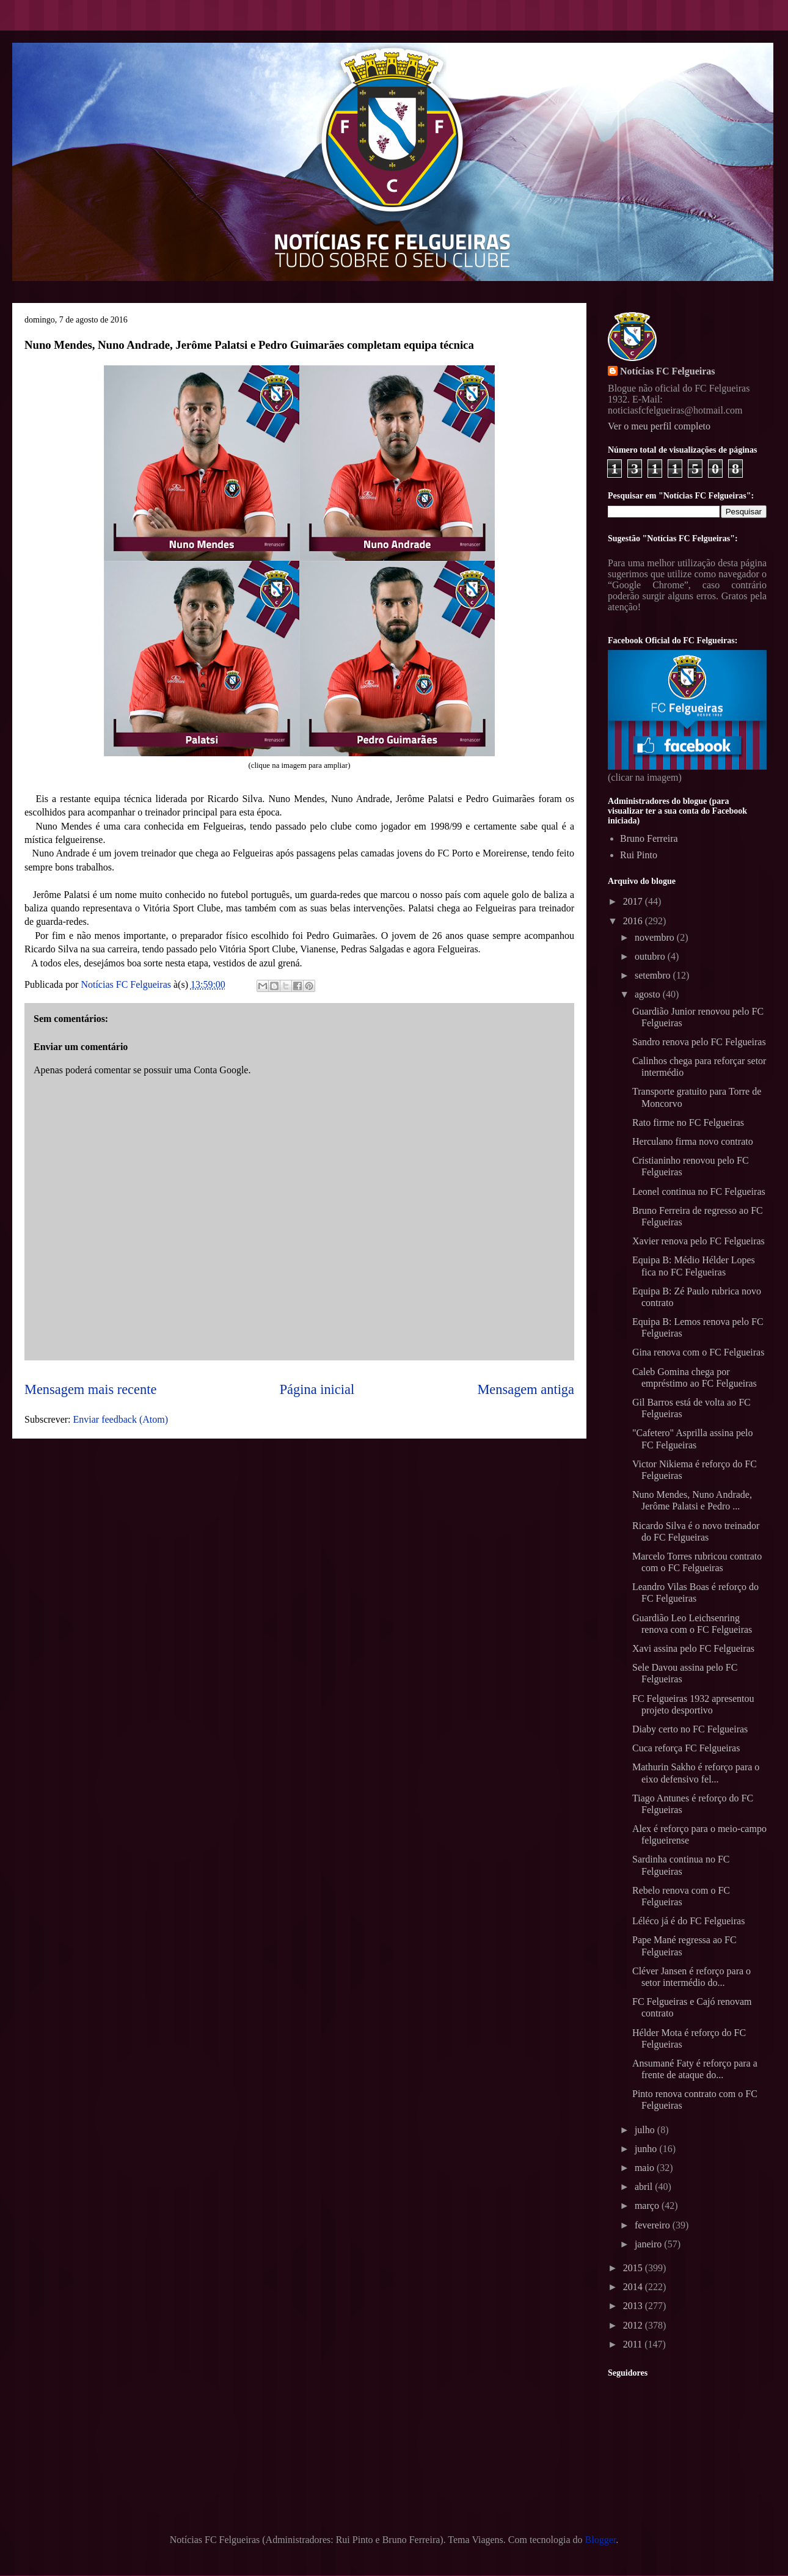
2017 (634, 901)
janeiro (649, 2244)
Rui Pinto (638, 855)
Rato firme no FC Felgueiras (688, 1122)
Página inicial (317, 1389)
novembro (656, 937)
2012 (634, 2325)
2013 (634, 2306)
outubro (651, 956)
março (648, 2205)
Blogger (600, 2539)
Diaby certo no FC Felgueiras (690, 1729)
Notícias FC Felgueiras (667, 371)
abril (645, 2186)
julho (646, 2130)
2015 (634, 2268)
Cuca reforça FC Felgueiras (686, 1748)
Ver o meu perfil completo (659, 426)
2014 (634, 2287)
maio (646, 2167)
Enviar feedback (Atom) (120, 1419)
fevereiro (654, 2225)
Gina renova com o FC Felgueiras (698, 1352)
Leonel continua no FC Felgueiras (698, 1191)
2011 (633, 2344)
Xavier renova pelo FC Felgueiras (698, 1241)
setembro (654, 975)
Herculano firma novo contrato (692, 1141)
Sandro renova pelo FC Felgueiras (699, 1042)
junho (647, 2149)
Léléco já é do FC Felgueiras (688, 1921)
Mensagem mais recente (90, 1389)
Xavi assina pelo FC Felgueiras (693, 1648)
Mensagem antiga (525, 1389)
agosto (649, 994)
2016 (634, 921)
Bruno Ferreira (649, 838)
